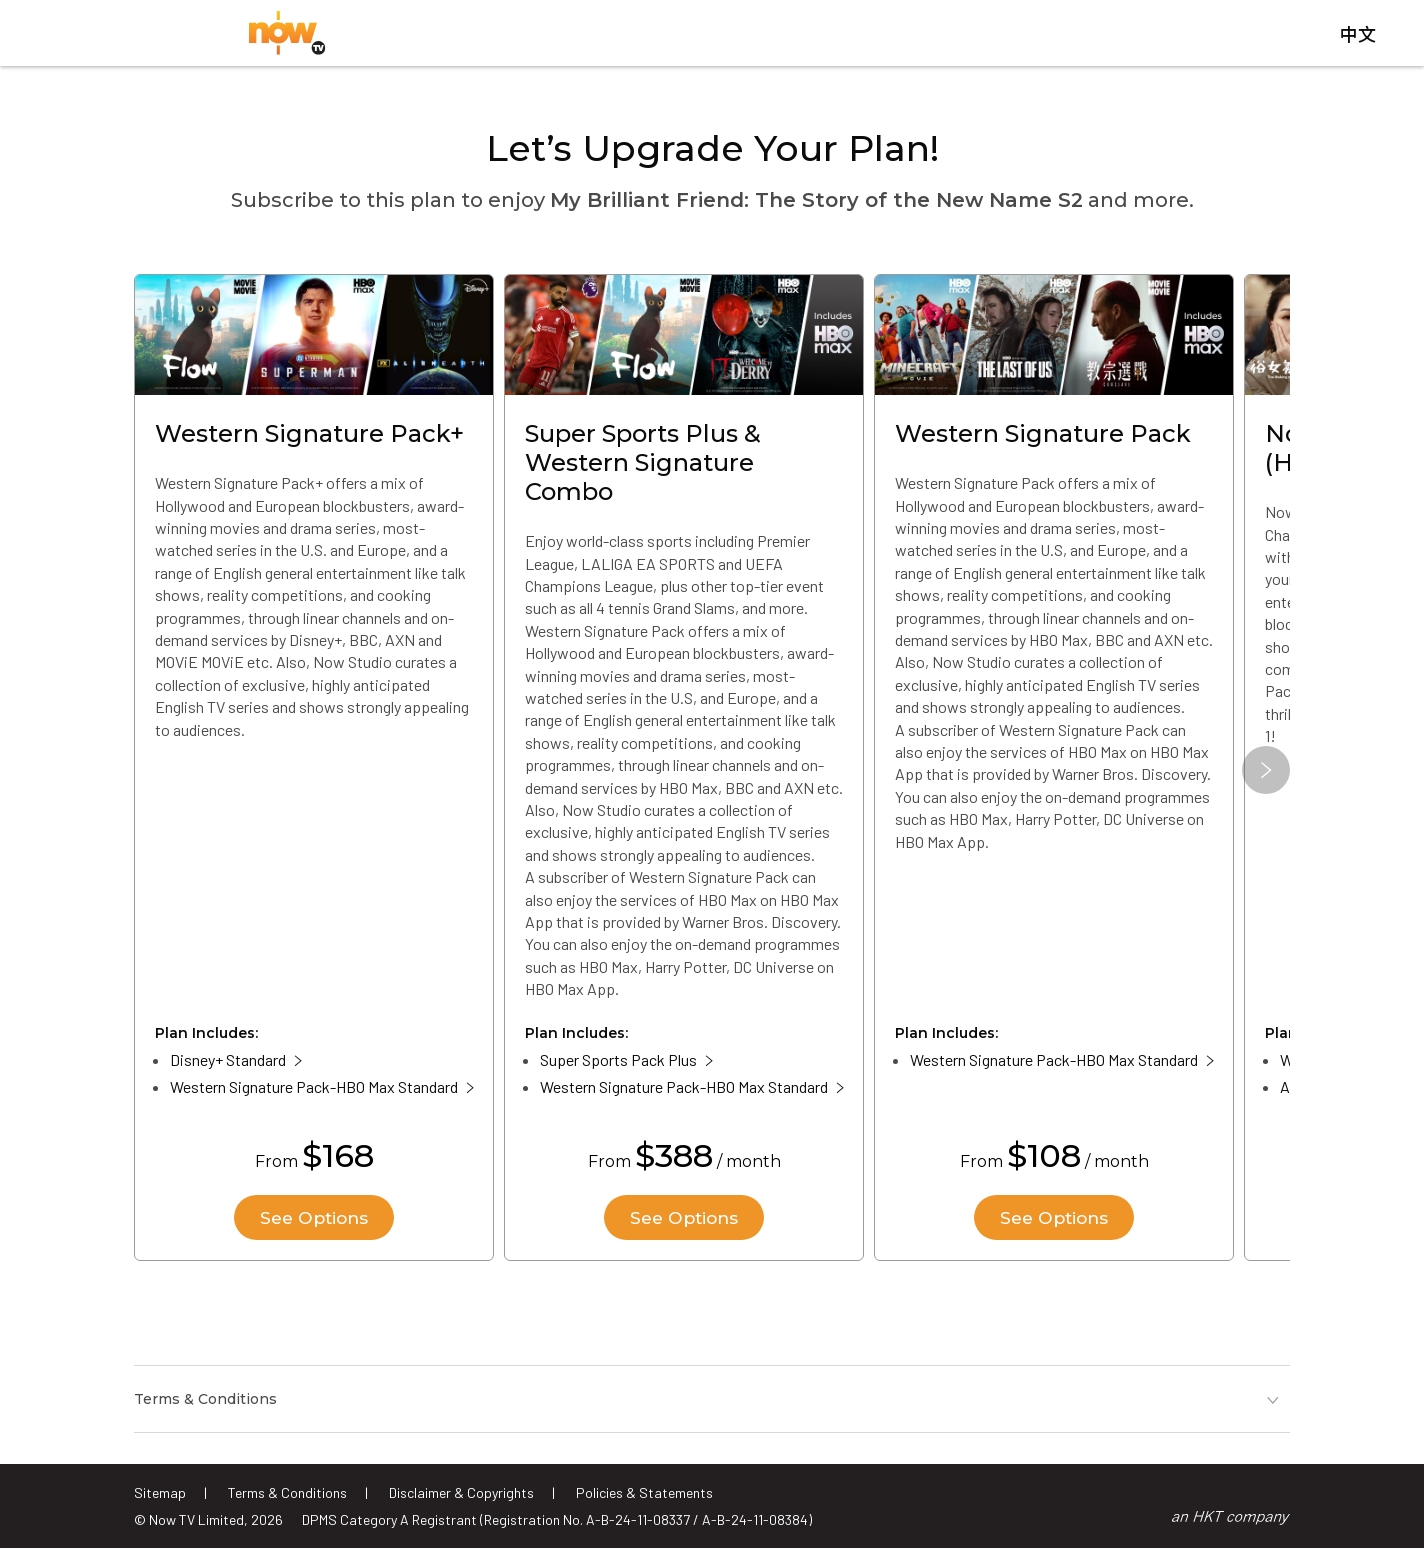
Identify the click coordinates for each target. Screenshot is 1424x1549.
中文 (1358, 39)
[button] (1266, 776)
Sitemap (160, 1492)
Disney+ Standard (228, 1066)
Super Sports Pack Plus (618, 1066)
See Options (314, 1224)
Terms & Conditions (287, 1492)
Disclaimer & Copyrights (461, 1492)
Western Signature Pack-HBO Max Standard (314, 1093)
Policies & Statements (644, 1492)
